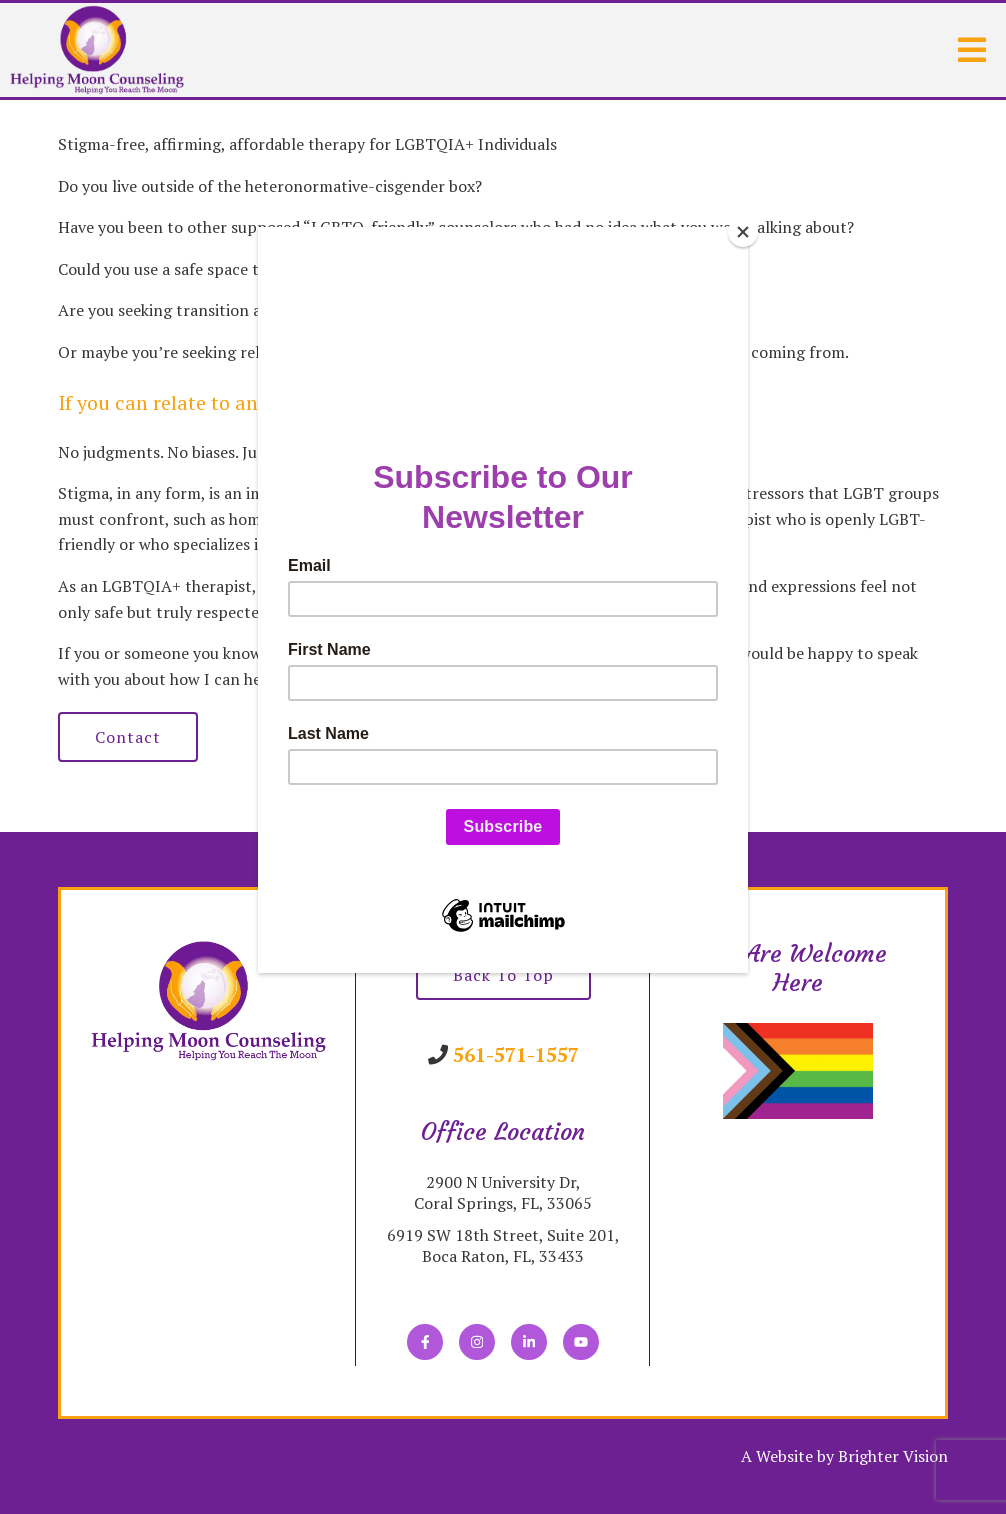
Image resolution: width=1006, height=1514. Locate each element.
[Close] (743, 232)
